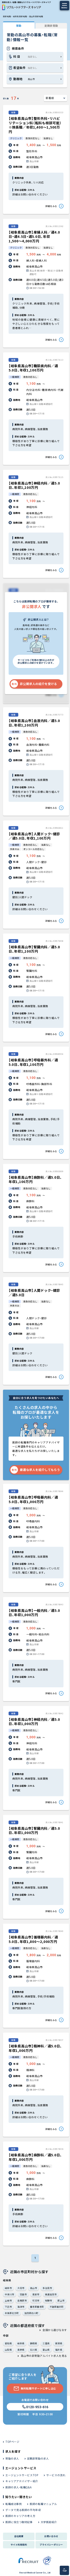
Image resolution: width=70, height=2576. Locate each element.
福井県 (58, 2349)
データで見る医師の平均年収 (23, 2510)
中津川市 (9, 2294)
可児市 (35, 2300)
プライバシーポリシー (51, 2544)
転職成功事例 (13, 2504)
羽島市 (23, 2294)
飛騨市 (48, 2300)
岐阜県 (20, 2343)
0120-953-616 (35, 2407)
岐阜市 (8, 2288)
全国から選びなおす (55, 2330)
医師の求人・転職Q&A (18, 2487)
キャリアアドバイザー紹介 (21, 2481)
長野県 (20, 2349)
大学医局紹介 (49, 2522)
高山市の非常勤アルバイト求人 (40, 2356)
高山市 (33, 2288)
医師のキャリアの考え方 (20, 2516)
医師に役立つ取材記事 (19, 2522)
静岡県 (33, 2343)
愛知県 (8, 2343)
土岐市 (8, 2300)
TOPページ (12, 2442)
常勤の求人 (12, 2458)
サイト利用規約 (19, 2544)
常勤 (18, 25)
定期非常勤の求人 (38, 2458)
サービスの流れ (55, 2475)
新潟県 (58, 2343)
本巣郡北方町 (12, 2313)
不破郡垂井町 (57, 2306)
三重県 (46, 2343)
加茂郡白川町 (31, 2313)
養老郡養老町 (37, 2306)
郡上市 (60, 2300)
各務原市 (22, 2300)
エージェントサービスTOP (21, 2475)
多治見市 (47, 2288)
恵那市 (35, 2294)
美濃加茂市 (51, 2294)
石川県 (33, 2349)
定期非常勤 (51, 25)
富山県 (46, 2349)
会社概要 (19, 2536)
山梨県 (8, 2349)
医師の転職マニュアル (43, 2504)
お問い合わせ (51, 2536)
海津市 (20, 2306)
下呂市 (8, 2306)
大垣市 (20, 2288)
